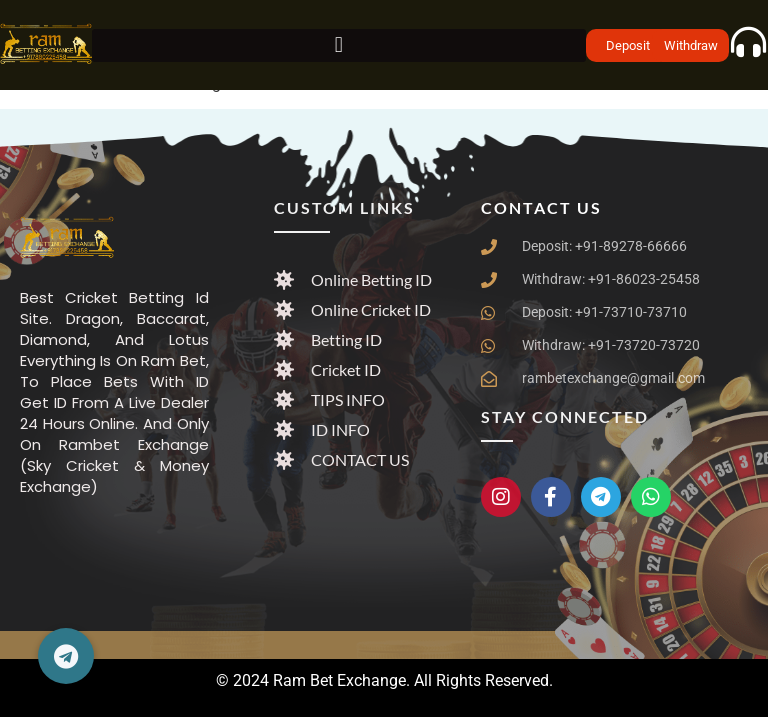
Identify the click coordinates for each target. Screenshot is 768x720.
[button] (339, 45)
